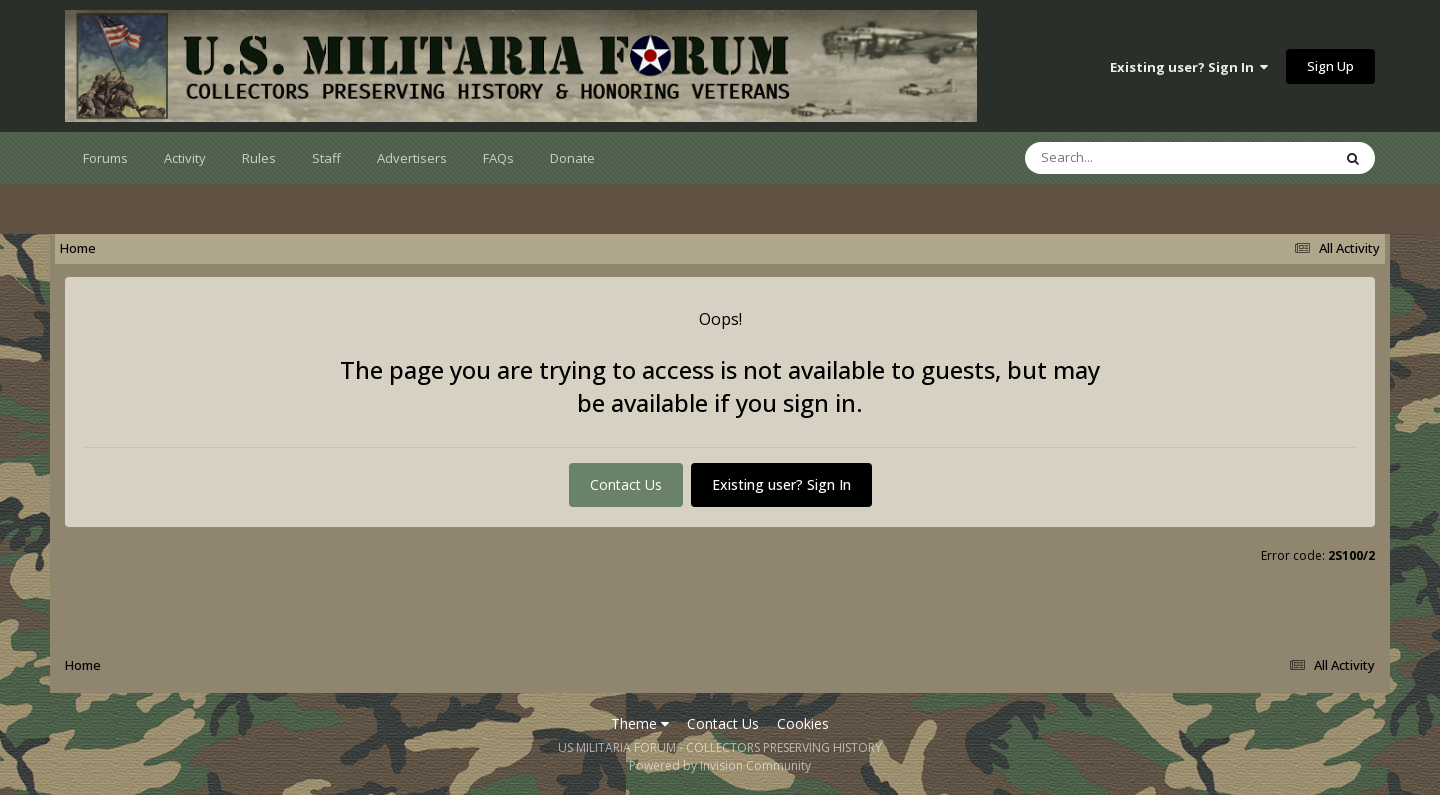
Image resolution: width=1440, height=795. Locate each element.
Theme (640, 723)
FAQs (498, 158)
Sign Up (1330, 66)
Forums (105, 158)
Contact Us (626, 484)
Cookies (803, 723)
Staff (326, 158)
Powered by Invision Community (720, 765)
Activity (185, 158)
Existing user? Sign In (1189, 67)
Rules (259, 158)
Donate (572, 158)
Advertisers (412, 158)
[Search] (1126, 158)
